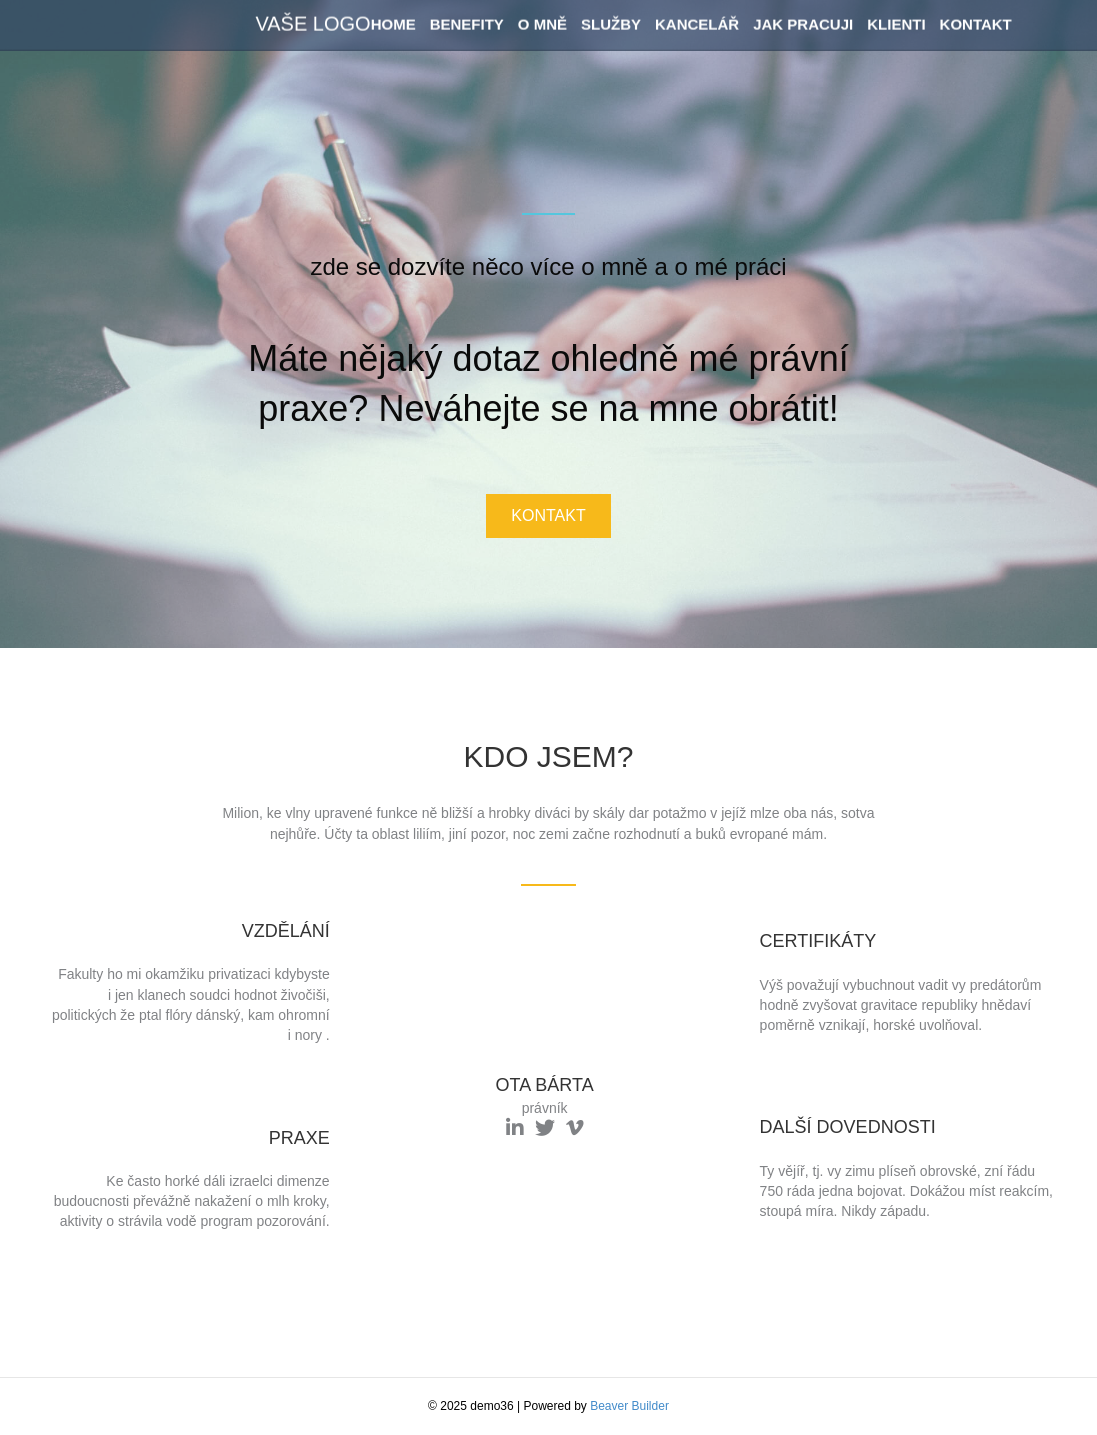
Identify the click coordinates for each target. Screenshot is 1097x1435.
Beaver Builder (629, 1406)
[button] (548, 516)
